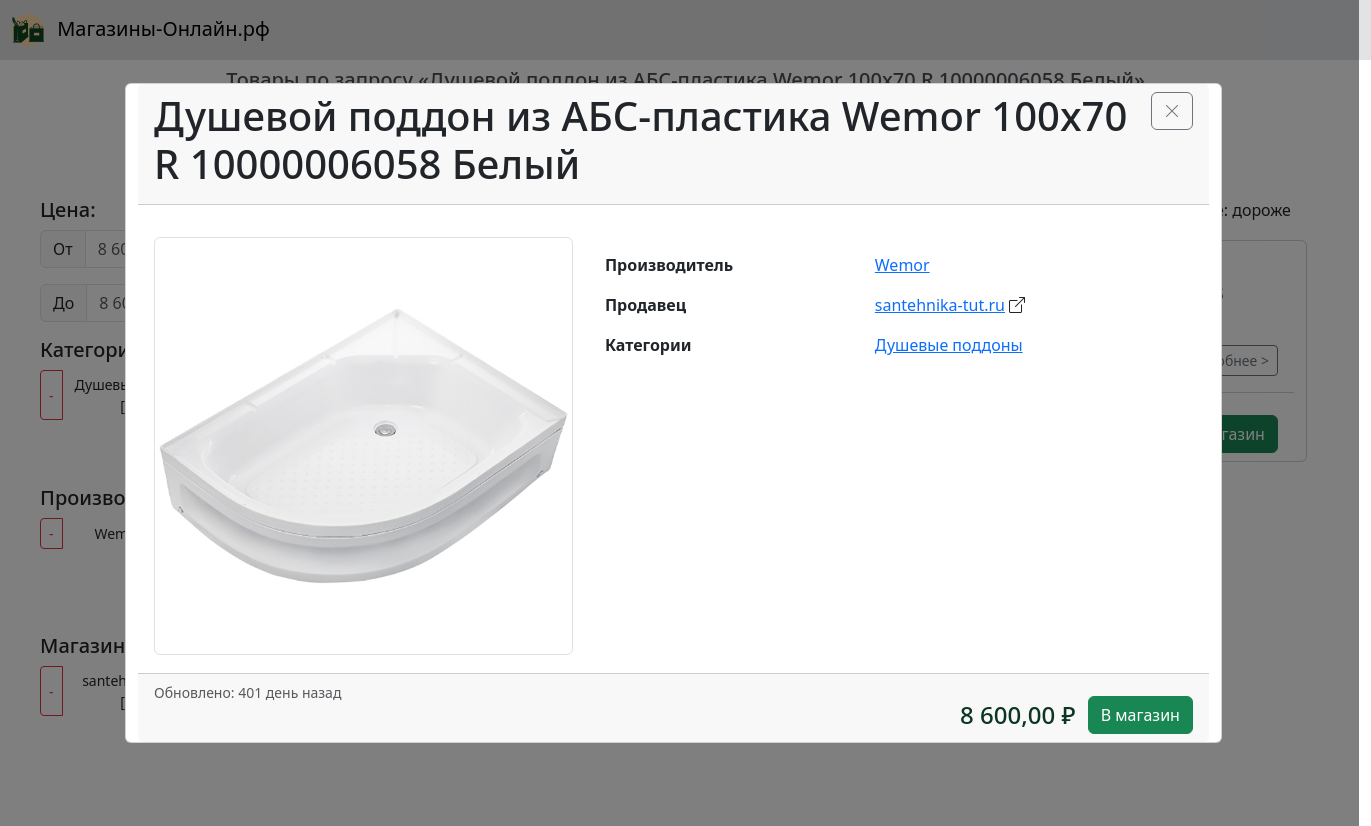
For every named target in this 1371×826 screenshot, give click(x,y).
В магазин (1140, 715)
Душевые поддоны (949, 345)
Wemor (902, 265)
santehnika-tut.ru (940, 305)
